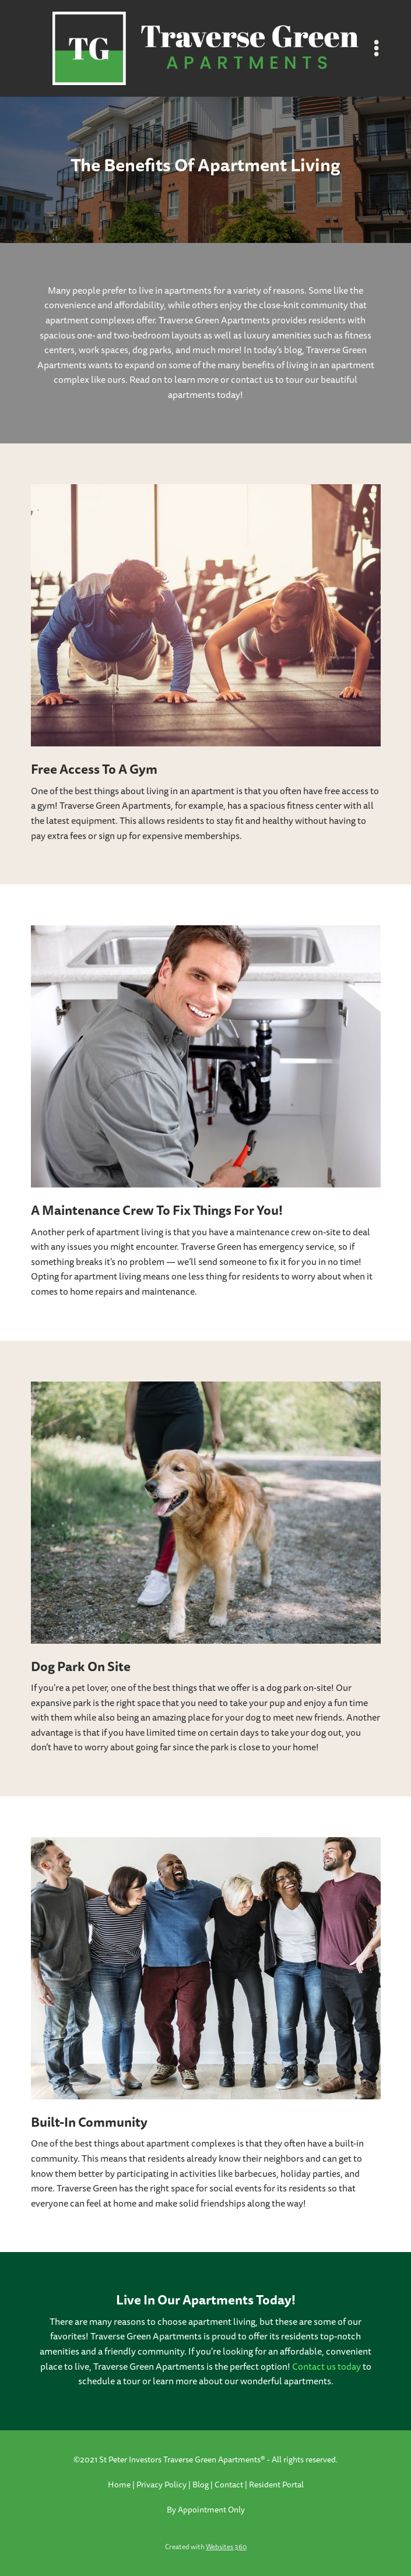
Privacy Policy (161, 2484)
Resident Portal (276, 2484)
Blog (200, 2484)
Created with (206, 2547)
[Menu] (376, 48)
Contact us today (326, 2366)
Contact (229, 2484)
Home (120, 2484)
